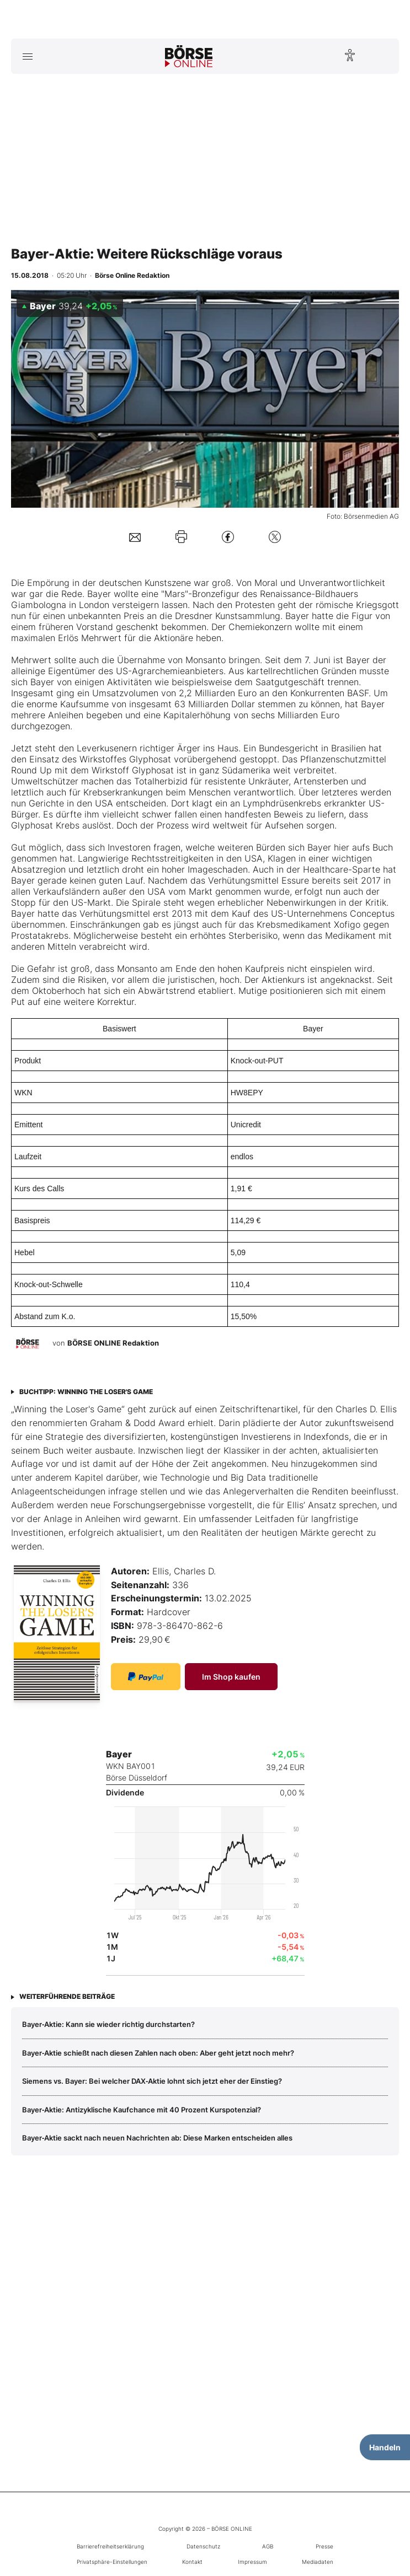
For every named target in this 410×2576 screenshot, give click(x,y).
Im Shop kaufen (231, 1676)
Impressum (252, 2561)
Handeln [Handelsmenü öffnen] (385, 2447)
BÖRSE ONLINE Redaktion (113, 1342)
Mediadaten (317, 2561)
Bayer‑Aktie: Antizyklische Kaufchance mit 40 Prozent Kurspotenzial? (141, 2109)
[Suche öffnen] (382, 56)
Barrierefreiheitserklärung (110, 2546)
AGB (267, 2546)
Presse (324, 2546)
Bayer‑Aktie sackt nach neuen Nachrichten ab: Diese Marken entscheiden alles (157, 2137)
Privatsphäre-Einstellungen (112, 2561)
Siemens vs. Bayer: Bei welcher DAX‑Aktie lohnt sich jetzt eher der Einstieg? (152, 2081)
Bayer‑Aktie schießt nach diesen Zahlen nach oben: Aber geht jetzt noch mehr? (158, 2052)
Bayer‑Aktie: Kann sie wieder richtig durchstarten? (108, 2024)
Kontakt (192, 2561)
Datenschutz (203, 2546)
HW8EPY (247, 1092)
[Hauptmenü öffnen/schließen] (27, 56)
